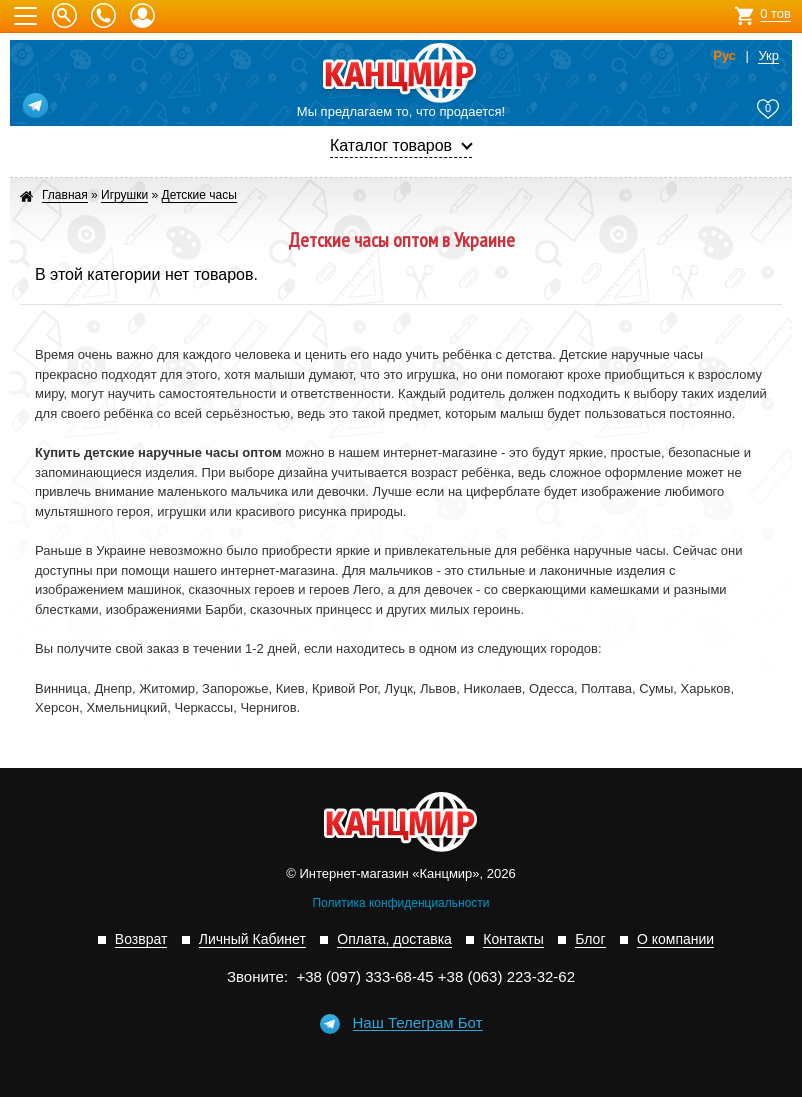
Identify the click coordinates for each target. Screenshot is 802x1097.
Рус (724, 56)
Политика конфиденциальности (400, 903)
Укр (768, 56)
